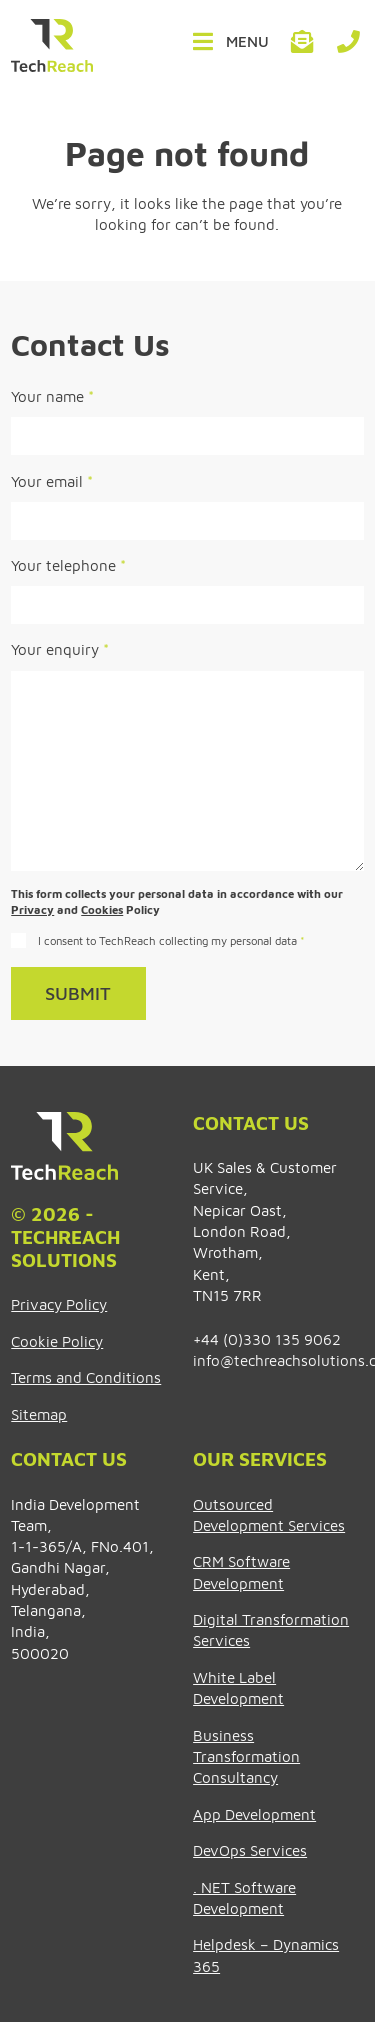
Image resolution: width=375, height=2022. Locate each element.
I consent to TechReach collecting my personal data (171, 940)
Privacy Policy (59, 1304)
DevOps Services (250, 1850)
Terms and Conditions (86, 1377)
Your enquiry (60, 649)
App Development (254, 1814)
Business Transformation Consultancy (246, 1756)
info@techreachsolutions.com (303, 42)
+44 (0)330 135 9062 (348, 42)
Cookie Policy (57, 1341)
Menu (247, 41)
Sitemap (39, 1414)
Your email (52, 481)
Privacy (32, 909)
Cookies (102, 909)
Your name (52, 396)
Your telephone (68, 565)
